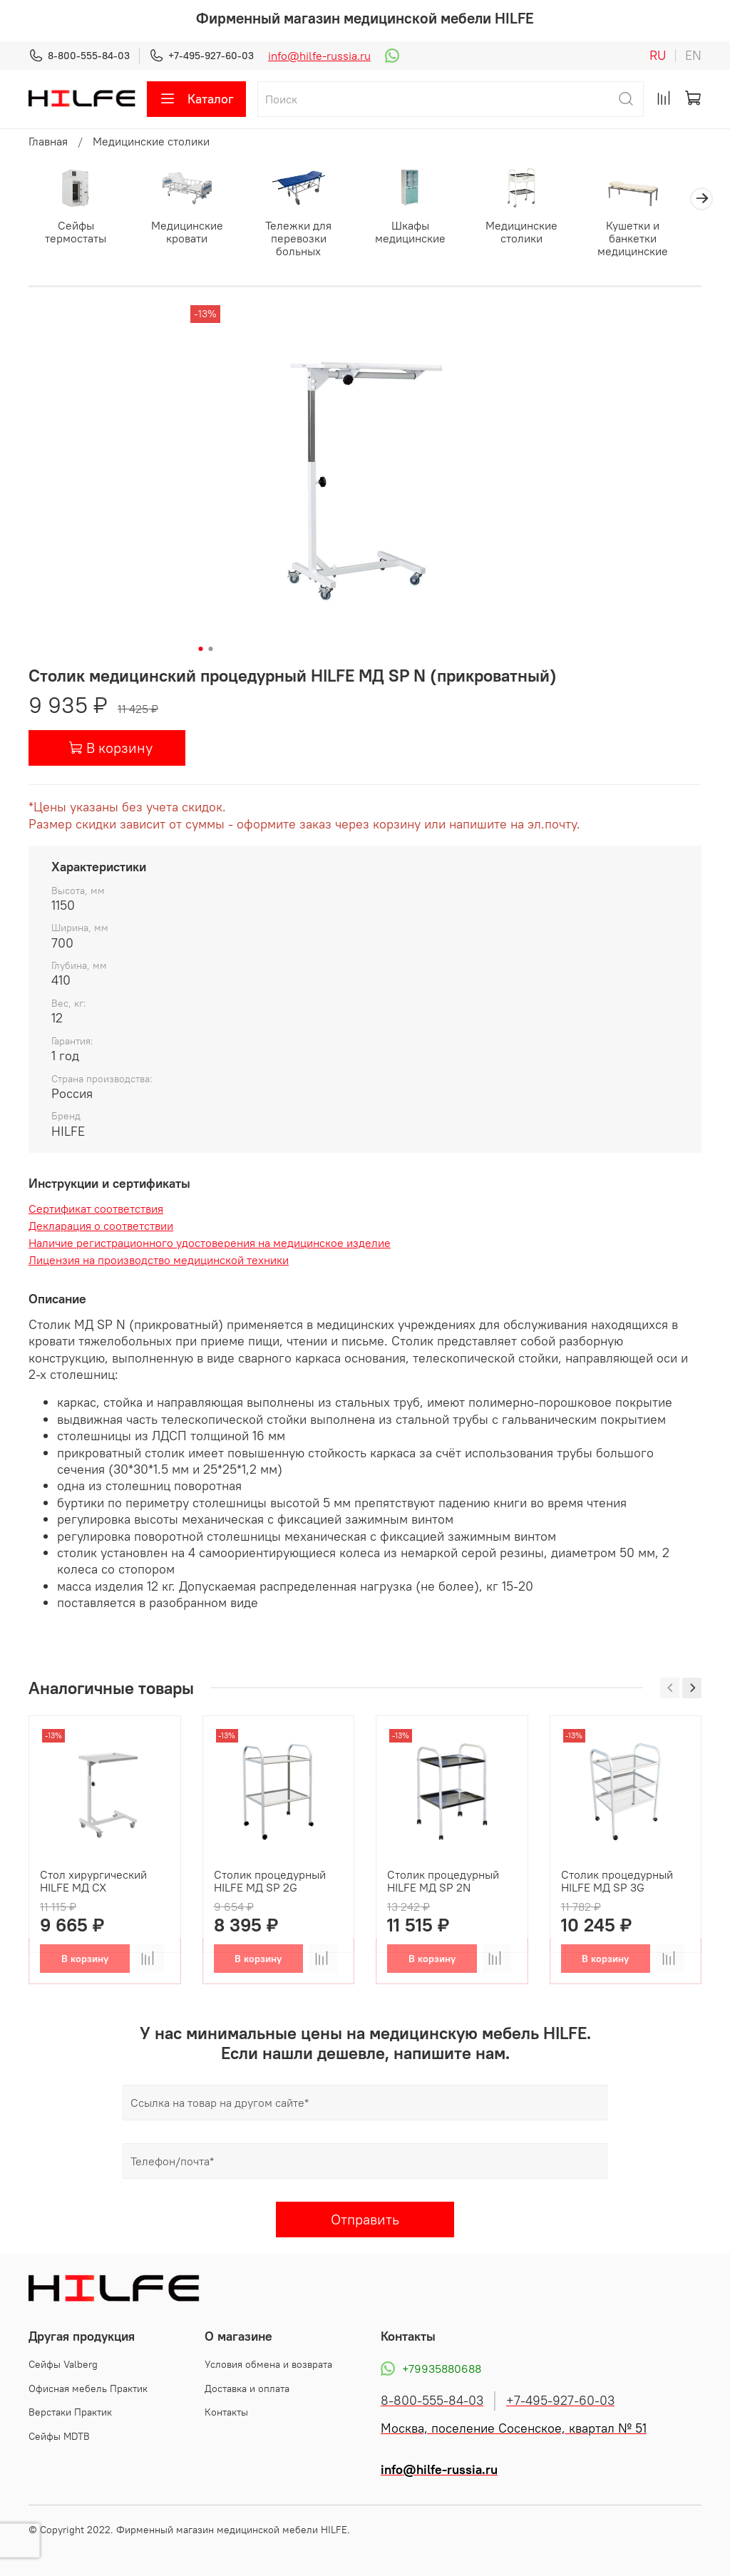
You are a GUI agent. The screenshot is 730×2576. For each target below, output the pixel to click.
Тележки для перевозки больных (307, 240)
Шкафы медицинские (422, 233)
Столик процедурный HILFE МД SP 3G (617, 1882)
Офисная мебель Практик (88, 2388)
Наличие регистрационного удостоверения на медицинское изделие (210, 1245)
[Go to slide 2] (211, 650)
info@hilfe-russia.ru (319, 55)
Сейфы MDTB (59, 2436)
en (693, 55)
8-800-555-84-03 (79, 55)
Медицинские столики (151, 141)
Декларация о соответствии (101, 1228)
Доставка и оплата (247, 2388)
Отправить (365, 2220)
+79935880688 (431, 2368)
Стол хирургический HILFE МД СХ (93, 1882)
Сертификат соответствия (96, 1211)
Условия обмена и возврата (268, 2364)
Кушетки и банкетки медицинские (652, 240)
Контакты (226, 2412)
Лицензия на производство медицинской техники (159, 1262)
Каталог (196, 99)
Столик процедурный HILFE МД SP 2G (270, 1882)
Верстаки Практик (70, 2412)
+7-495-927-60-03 (201, 55)
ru (657, 55)
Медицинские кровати (192, 233)
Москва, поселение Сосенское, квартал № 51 (514, 2428)
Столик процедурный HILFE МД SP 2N (443, 1882)
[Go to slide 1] (201, 650)
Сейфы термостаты (77, 233)
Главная (48, 141)
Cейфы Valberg (63, 2364)
